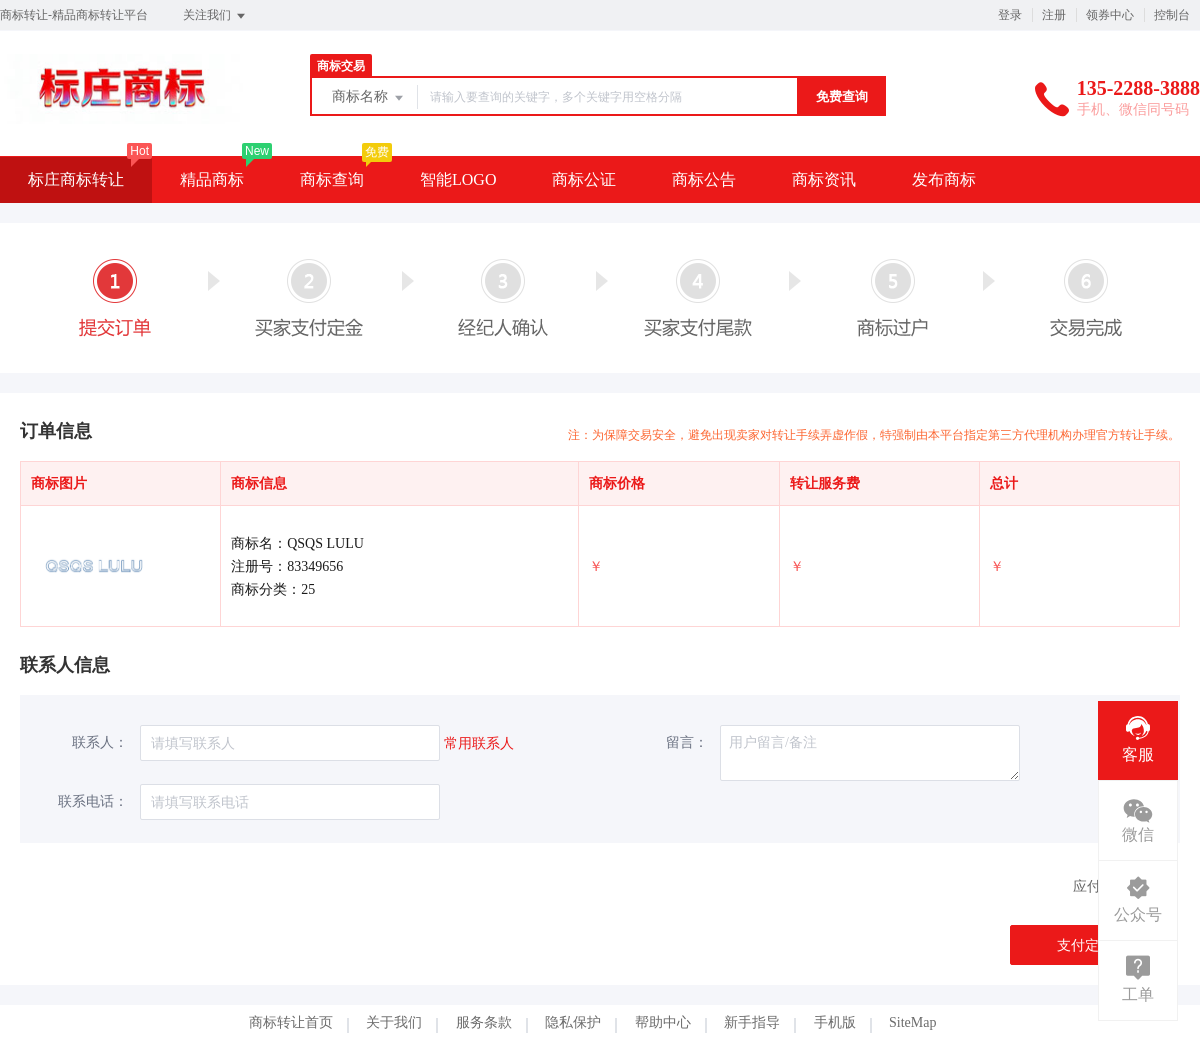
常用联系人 (479, 743)
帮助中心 (663, 1022)
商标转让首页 (291, 1022)
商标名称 (369, 98)
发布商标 (944, 179)
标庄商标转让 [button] (76, 179)
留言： (687, 742)
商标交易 (341, 66)
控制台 (1172, 15)
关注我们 (215, 16)
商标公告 (704, 179)
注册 (1054, 15)
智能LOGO (458, 179)
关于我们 (394, 1022)
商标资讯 (824, 179)
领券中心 (1110, 15)
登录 (1010, 15)
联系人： (100, 742)
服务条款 (484, 1022)
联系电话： (93, 801)
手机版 (835, 1022)
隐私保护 (573, 1022)
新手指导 (752, 1022)
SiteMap (912, 1022)
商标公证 (584, 179)
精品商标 (212, 179)
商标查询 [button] (332, 179)
